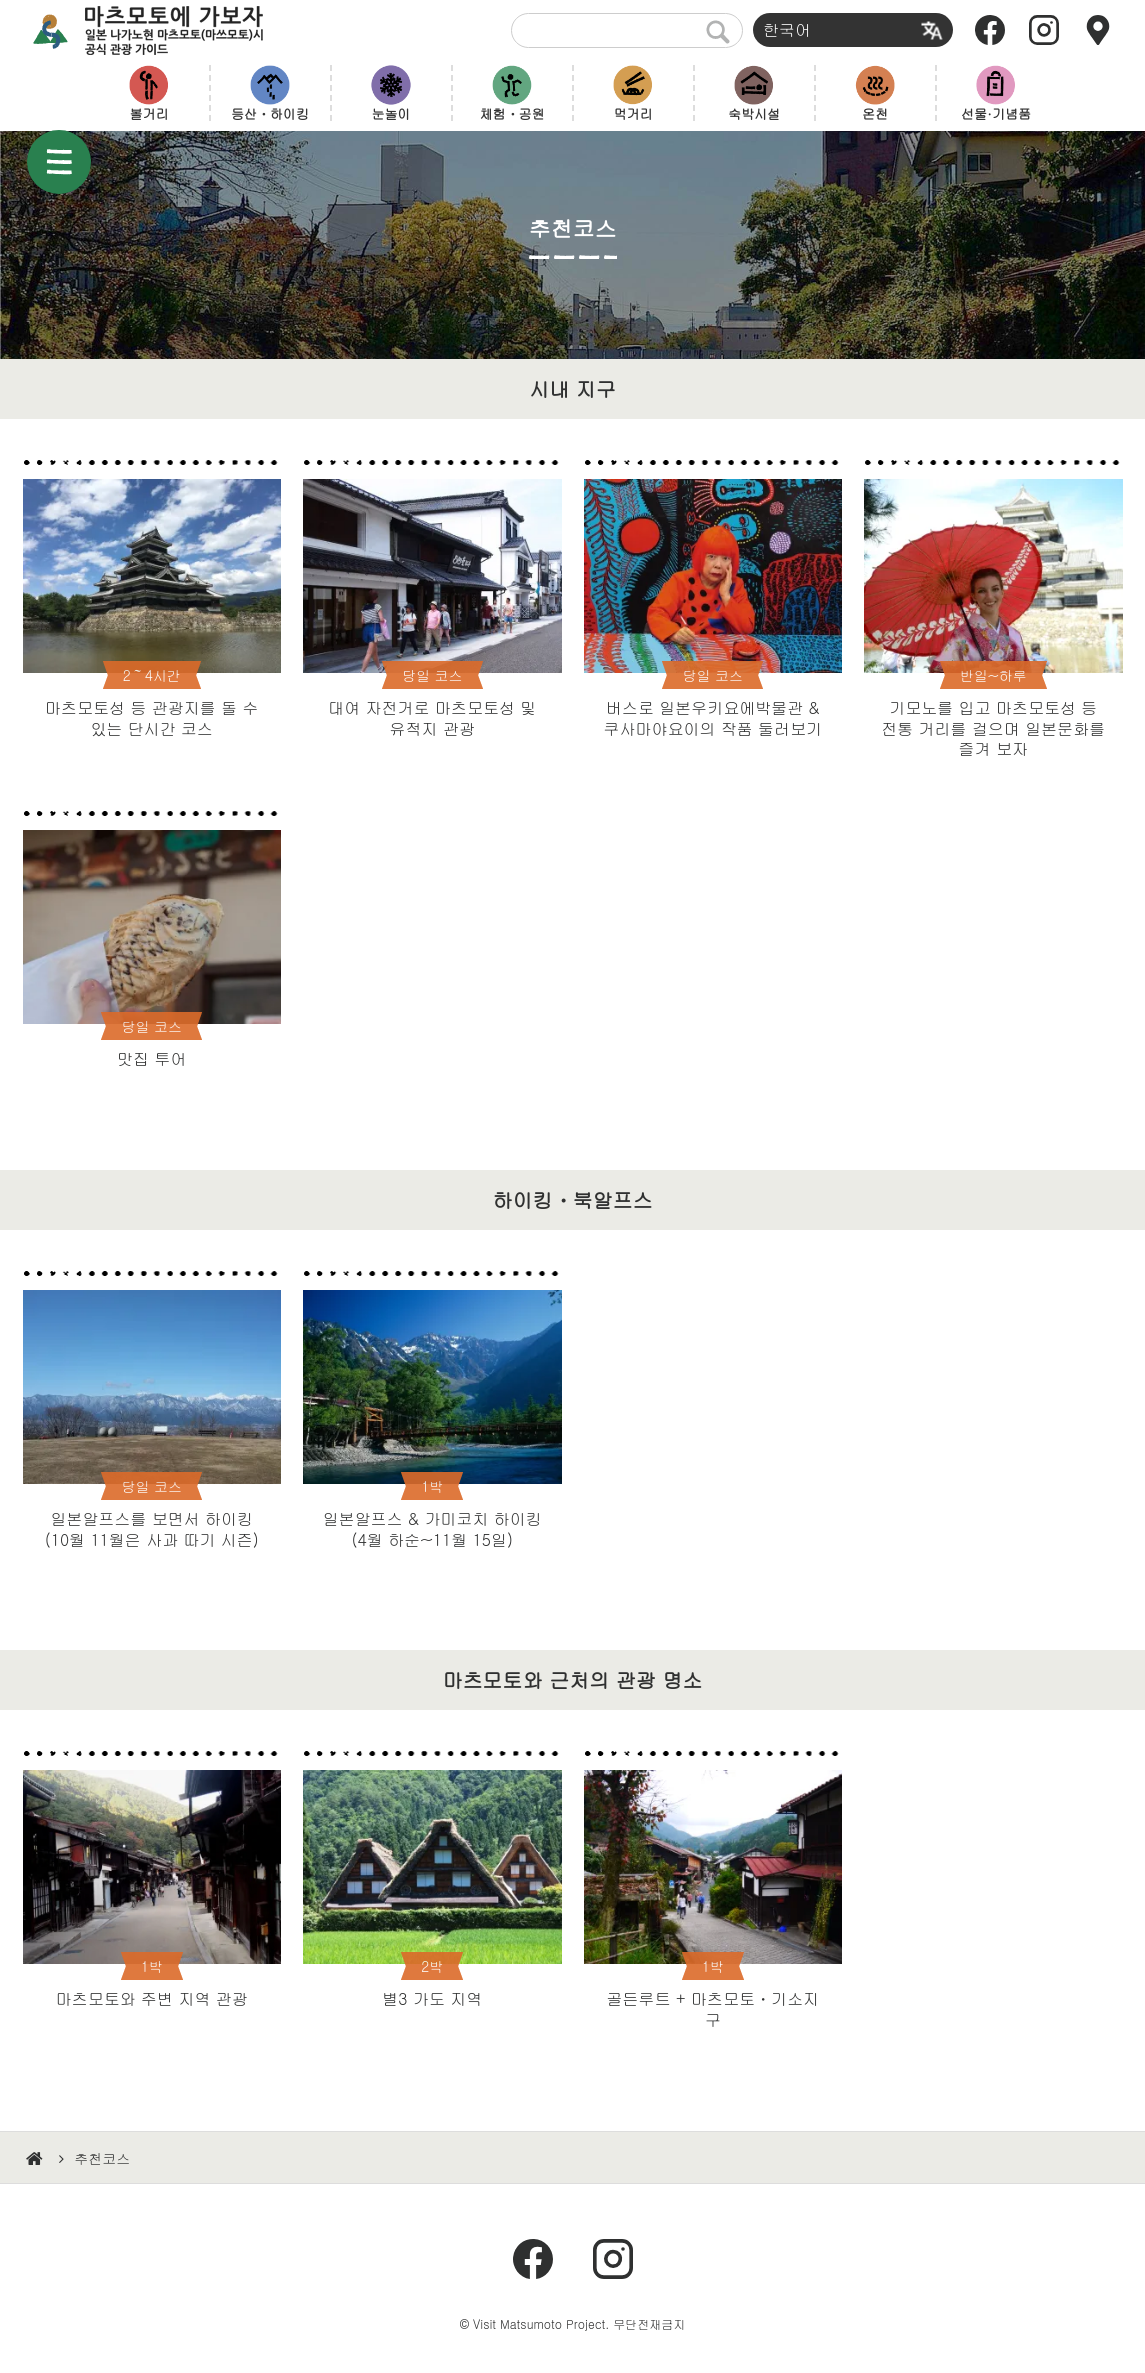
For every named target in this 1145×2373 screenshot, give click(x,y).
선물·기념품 (996, 113)
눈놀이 (391, 113)
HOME (37, 2159)
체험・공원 (512, 113)
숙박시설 (754, 113)
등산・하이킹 (270, 113)
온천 (875, 113)
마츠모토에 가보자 (165, 30)
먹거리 (633, 113)
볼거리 (149, 113)
